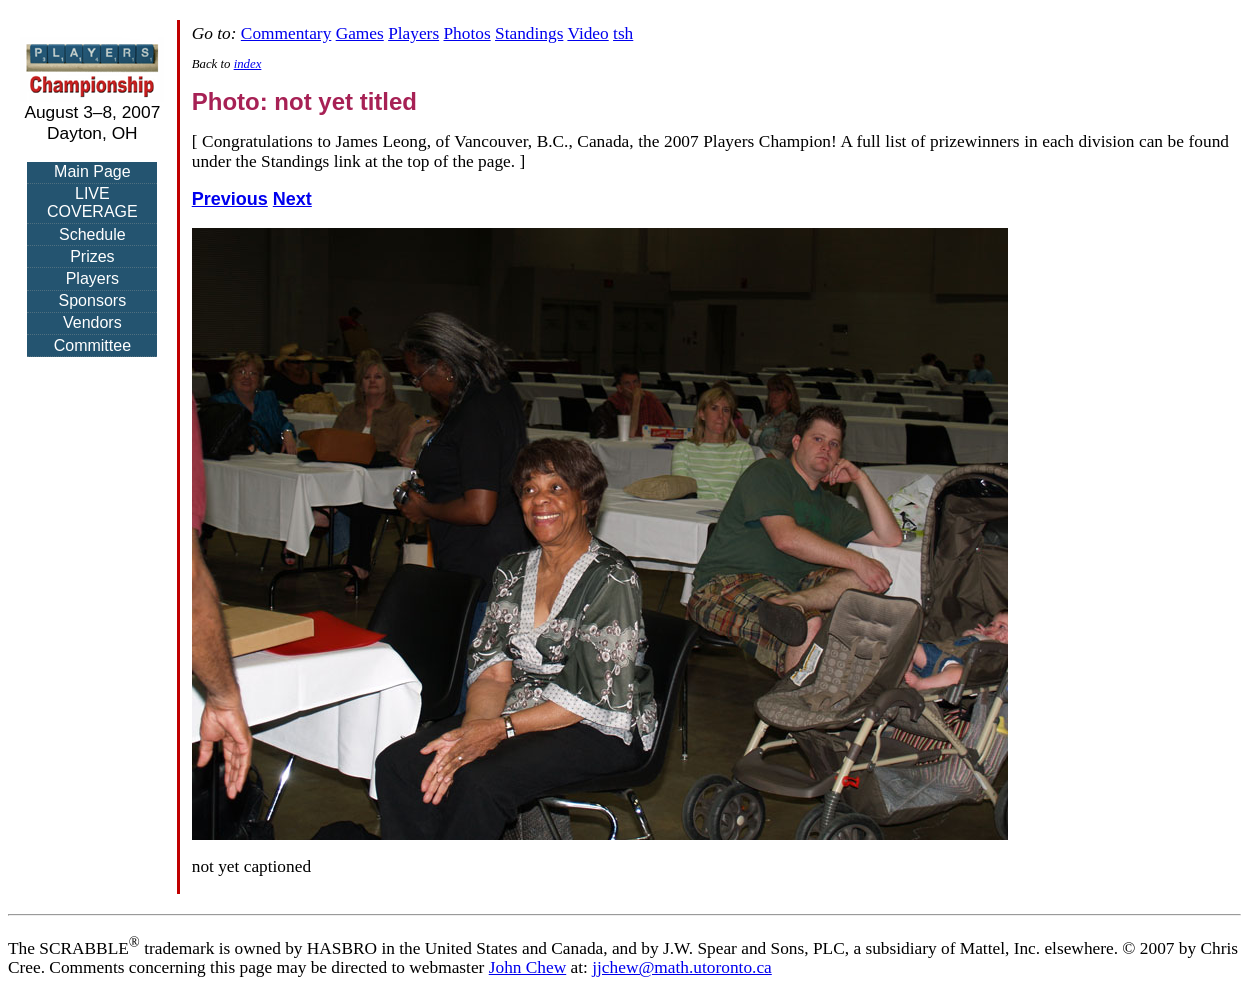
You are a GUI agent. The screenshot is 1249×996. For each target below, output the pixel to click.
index (248, 64)
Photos (466, 33)
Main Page (92, 171)
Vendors (92, 322)
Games (360, 33)
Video (587, 33)
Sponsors (93, 300)
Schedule (92, 234)
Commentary (286, 33)
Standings (529, 33)
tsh (623, 33)
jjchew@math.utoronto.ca (682, 967)
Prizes (92, 256)
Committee (92, 345)
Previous (230, 199)
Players (92, 278)
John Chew (528, 967)
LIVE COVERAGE (92, 202)
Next (292, 199)
